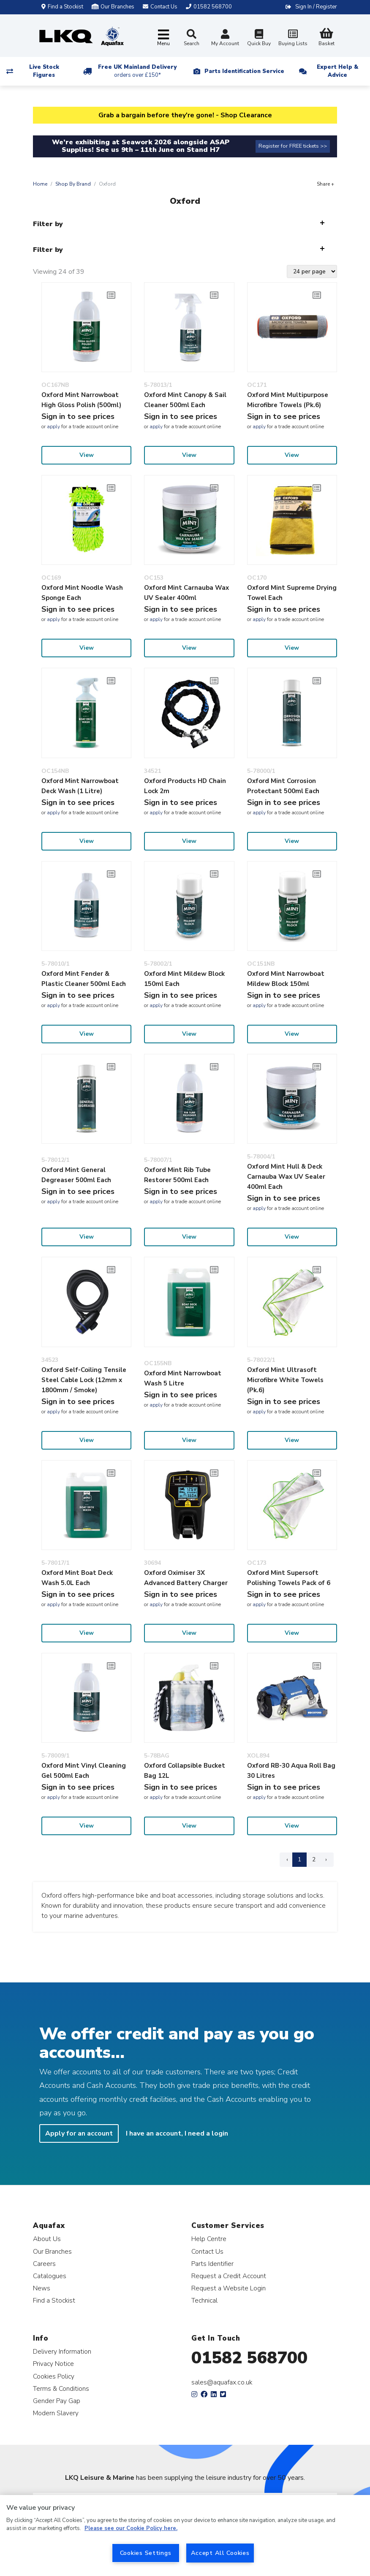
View (86, 455)
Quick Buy (259, 38)
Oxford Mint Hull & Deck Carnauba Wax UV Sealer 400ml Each (286, 1176)
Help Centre (208, 2238)
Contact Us (207, 2251)
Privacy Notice (53, 2363)
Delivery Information (62, 2351)
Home (40, 184)
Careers (44, 2263)
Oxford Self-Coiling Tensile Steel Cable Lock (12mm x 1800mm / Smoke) (83, 1380)
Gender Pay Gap (56, 2400)
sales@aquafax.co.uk (222, 2382)
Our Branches (113, 7)
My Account (225, 38)
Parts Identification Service (244, 71)
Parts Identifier (212, 2263)
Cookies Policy (53, 2376)
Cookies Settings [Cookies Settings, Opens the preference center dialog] (145, 2553)
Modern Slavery (56, 2413)
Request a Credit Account (228, 2275)
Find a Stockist (62, 7)
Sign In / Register (316, 7)
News (41, 2288)
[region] (185, 2535)
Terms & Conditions (61, 2388)
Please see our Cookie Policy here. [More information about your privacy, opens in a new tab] (130, 2528)
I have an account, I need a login (177, 2133)
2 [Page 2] (314, 1859)
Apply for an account (79, 2133)
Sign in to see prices (77, 416)
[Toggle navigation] (163, 38)
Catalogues (49, 2275)
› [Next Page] (326, 1859)
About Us (47, 2238)
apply (53, 426)
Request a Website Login (228, 2288)
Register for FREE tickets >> (292, 146)
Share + (325, 184)
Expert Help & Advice (337, 71)
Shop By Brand (73, 184)
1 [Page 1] (299, 1859)
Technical (204, 2300)
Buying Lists (293, 38)
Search (191, 38)
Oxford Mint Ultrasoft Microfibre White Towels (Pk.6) (285, 1380)
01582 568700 (249, 2357)
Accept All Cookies (220, 2553)
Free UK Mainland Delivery (137, 71)
